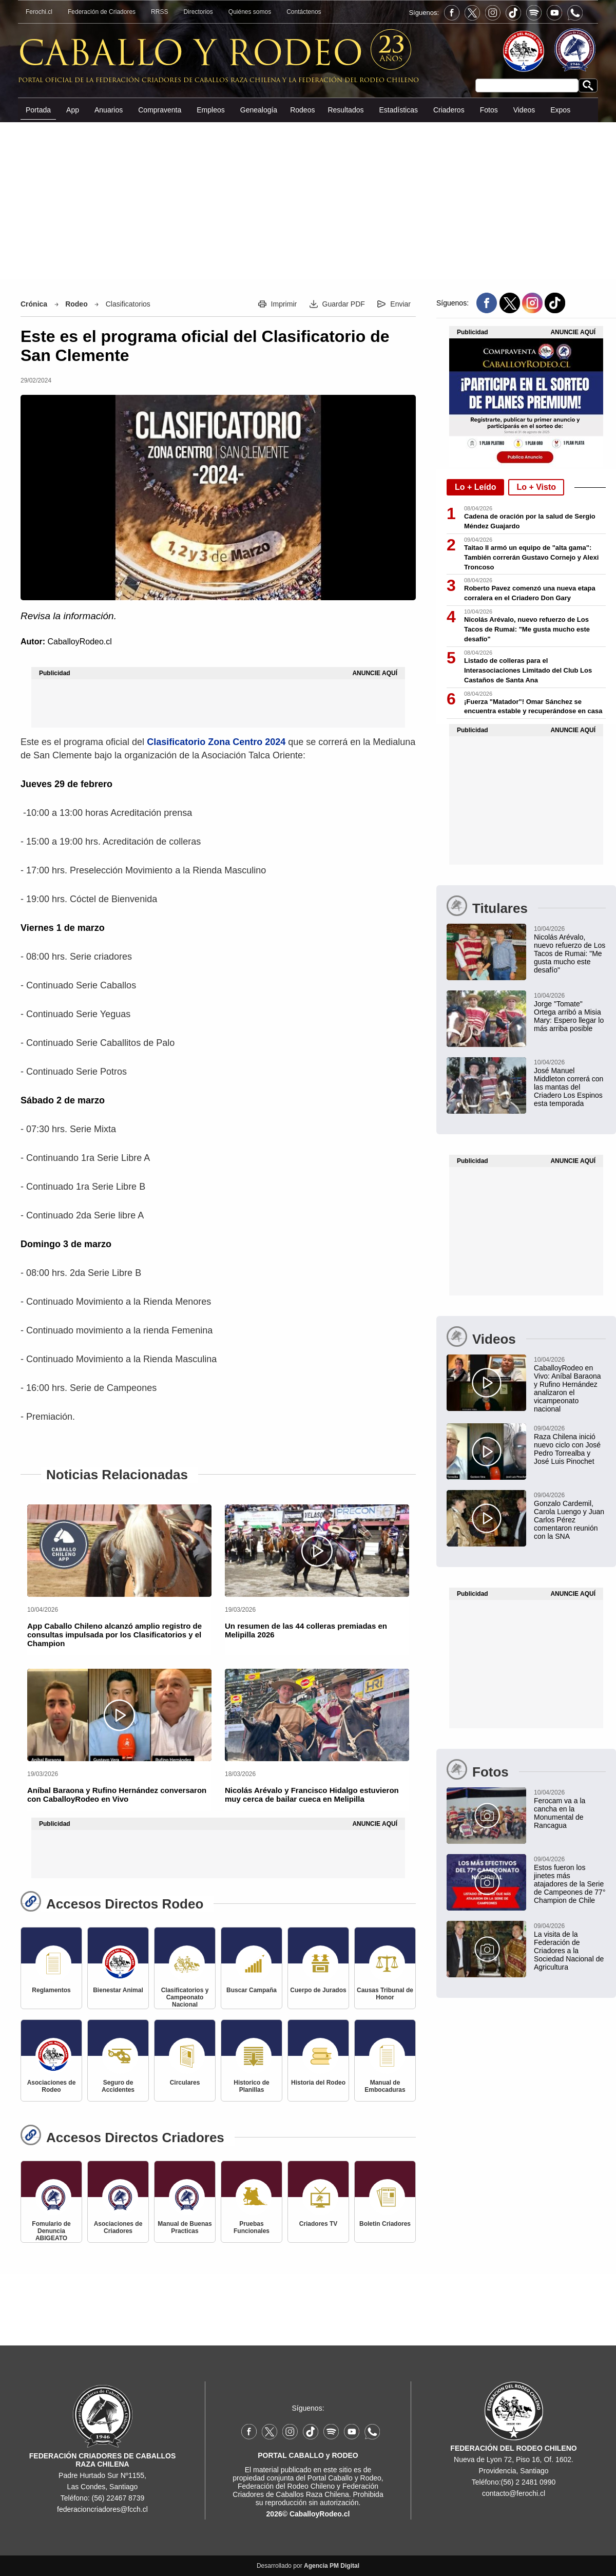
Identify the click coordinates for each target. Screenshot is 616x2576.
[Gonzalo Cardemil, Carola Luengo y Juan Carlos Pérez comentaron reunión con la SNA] (526, 1515)
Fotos (489, 110)
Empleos (210, 110)
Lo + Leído (475, 487)
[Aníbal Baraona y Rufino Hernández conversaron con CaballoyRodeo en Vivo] (119, 1715)
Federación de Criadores (102, 11)
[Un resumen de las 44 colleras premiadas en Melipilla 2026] (317, 1550)
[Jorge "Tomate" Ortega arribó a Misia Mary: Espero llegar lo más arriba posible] (526, 1011)
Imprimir (284, 304)
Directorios (198, 11)
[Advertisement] (308, 200)
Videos (524, 110)
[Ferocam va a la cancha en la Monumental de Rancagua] (526, 1808)
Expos (560, 110)
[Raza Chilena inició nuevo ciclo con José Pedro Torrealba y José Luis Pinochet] (526, 1444)
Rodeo (76, 304)
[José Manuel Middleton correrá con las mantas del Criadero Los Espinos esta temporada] (526, 1082)
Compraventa (159, 110)
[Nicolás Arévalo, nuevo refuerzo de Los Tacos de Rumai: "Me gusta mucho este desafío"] (526, 949)
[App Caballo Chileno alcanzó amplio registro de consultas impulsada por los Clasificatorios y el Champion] (119, 1550)
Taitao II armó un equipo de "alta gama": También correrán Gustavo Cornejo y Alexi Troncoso (531, 557)
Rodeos (302, 110)
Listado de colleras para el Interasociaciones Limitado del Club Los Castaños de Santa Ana (528, 670)
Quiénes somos (249, 11)
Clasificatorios (128, 304)
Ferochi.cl (39, 11)
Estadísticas (398, 110)
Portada (38, 110)
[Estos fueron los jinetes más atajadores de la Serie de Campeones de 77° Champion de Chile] (526, 1879)
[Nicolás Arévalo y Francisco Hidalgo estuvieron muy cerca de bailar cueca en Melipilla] (317, 1715)
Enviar (400, 304)
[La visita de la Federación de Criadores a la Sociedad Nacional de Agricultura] (526, 1946)
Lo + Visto (536, 487)
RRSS (159, 11)
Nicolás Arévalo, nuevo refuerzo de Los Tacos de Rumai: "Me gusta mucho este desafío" (527, 629)
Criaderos (449, 110)
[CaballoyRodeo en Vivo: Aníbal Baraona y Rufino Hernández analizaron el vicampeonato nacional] (526, 1383)
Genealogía (258, 110)
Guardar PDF (343, 304)
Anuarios (108, 110)
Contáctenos (303, 11)
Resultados (345, 110)
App (72, 110)
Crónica (34, 304)
